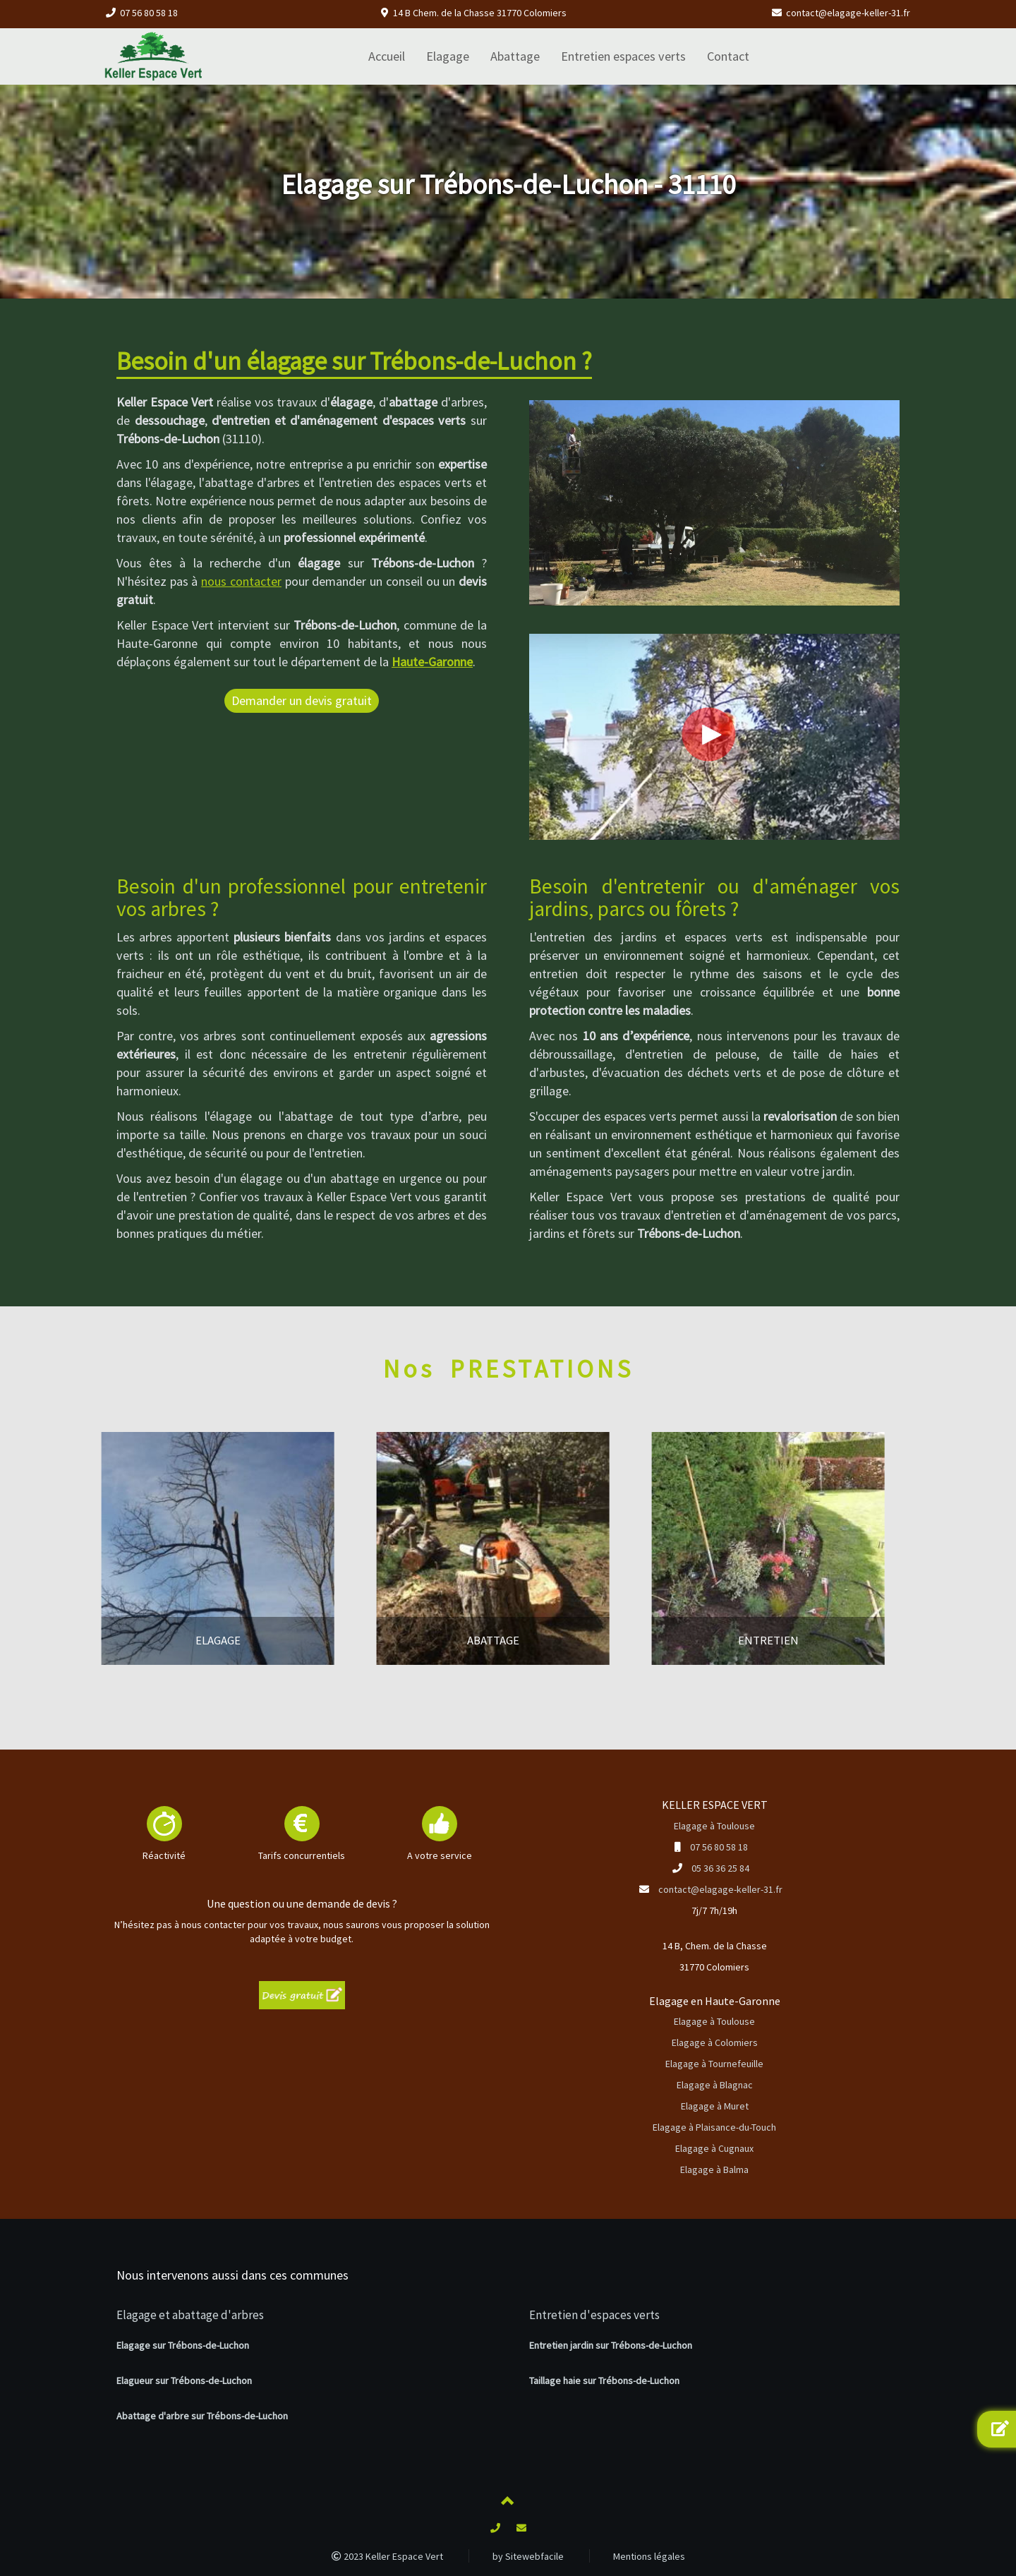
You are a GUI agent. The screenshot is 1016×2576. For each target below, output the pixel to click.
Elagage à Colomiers (715, 2042)
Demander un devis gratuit (301, 700)
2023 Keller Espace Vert (387, 2556)
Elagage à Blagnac (715, 2084)
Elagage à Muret (715, 2106)
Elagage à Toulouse (714, 1825)
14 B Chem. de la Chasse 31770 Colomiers (480, 12)
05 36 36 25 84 (720, 1868)
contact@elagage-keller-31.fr (848, 12)
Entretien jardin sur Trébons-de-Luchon (610, 2345)
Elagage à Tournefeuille (714, 2063)
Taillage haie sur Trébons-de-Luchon (604, 2380)
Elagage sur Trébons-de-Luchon (182, 2345)
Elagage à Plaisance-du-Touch (714, 2127)
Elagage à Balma (714, 2169)
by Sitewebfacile (528, 2556)
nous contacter (241, 581)
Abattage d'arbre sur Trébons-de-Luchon (202, 2415)
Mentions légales (649, 2556)
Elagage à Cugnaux (714, 2148)
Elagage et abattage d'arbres (190, 2315)
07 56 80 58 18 (149, 12)
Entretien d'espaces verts (594, 2315)
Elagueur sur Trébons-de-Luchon (184, 2380)
